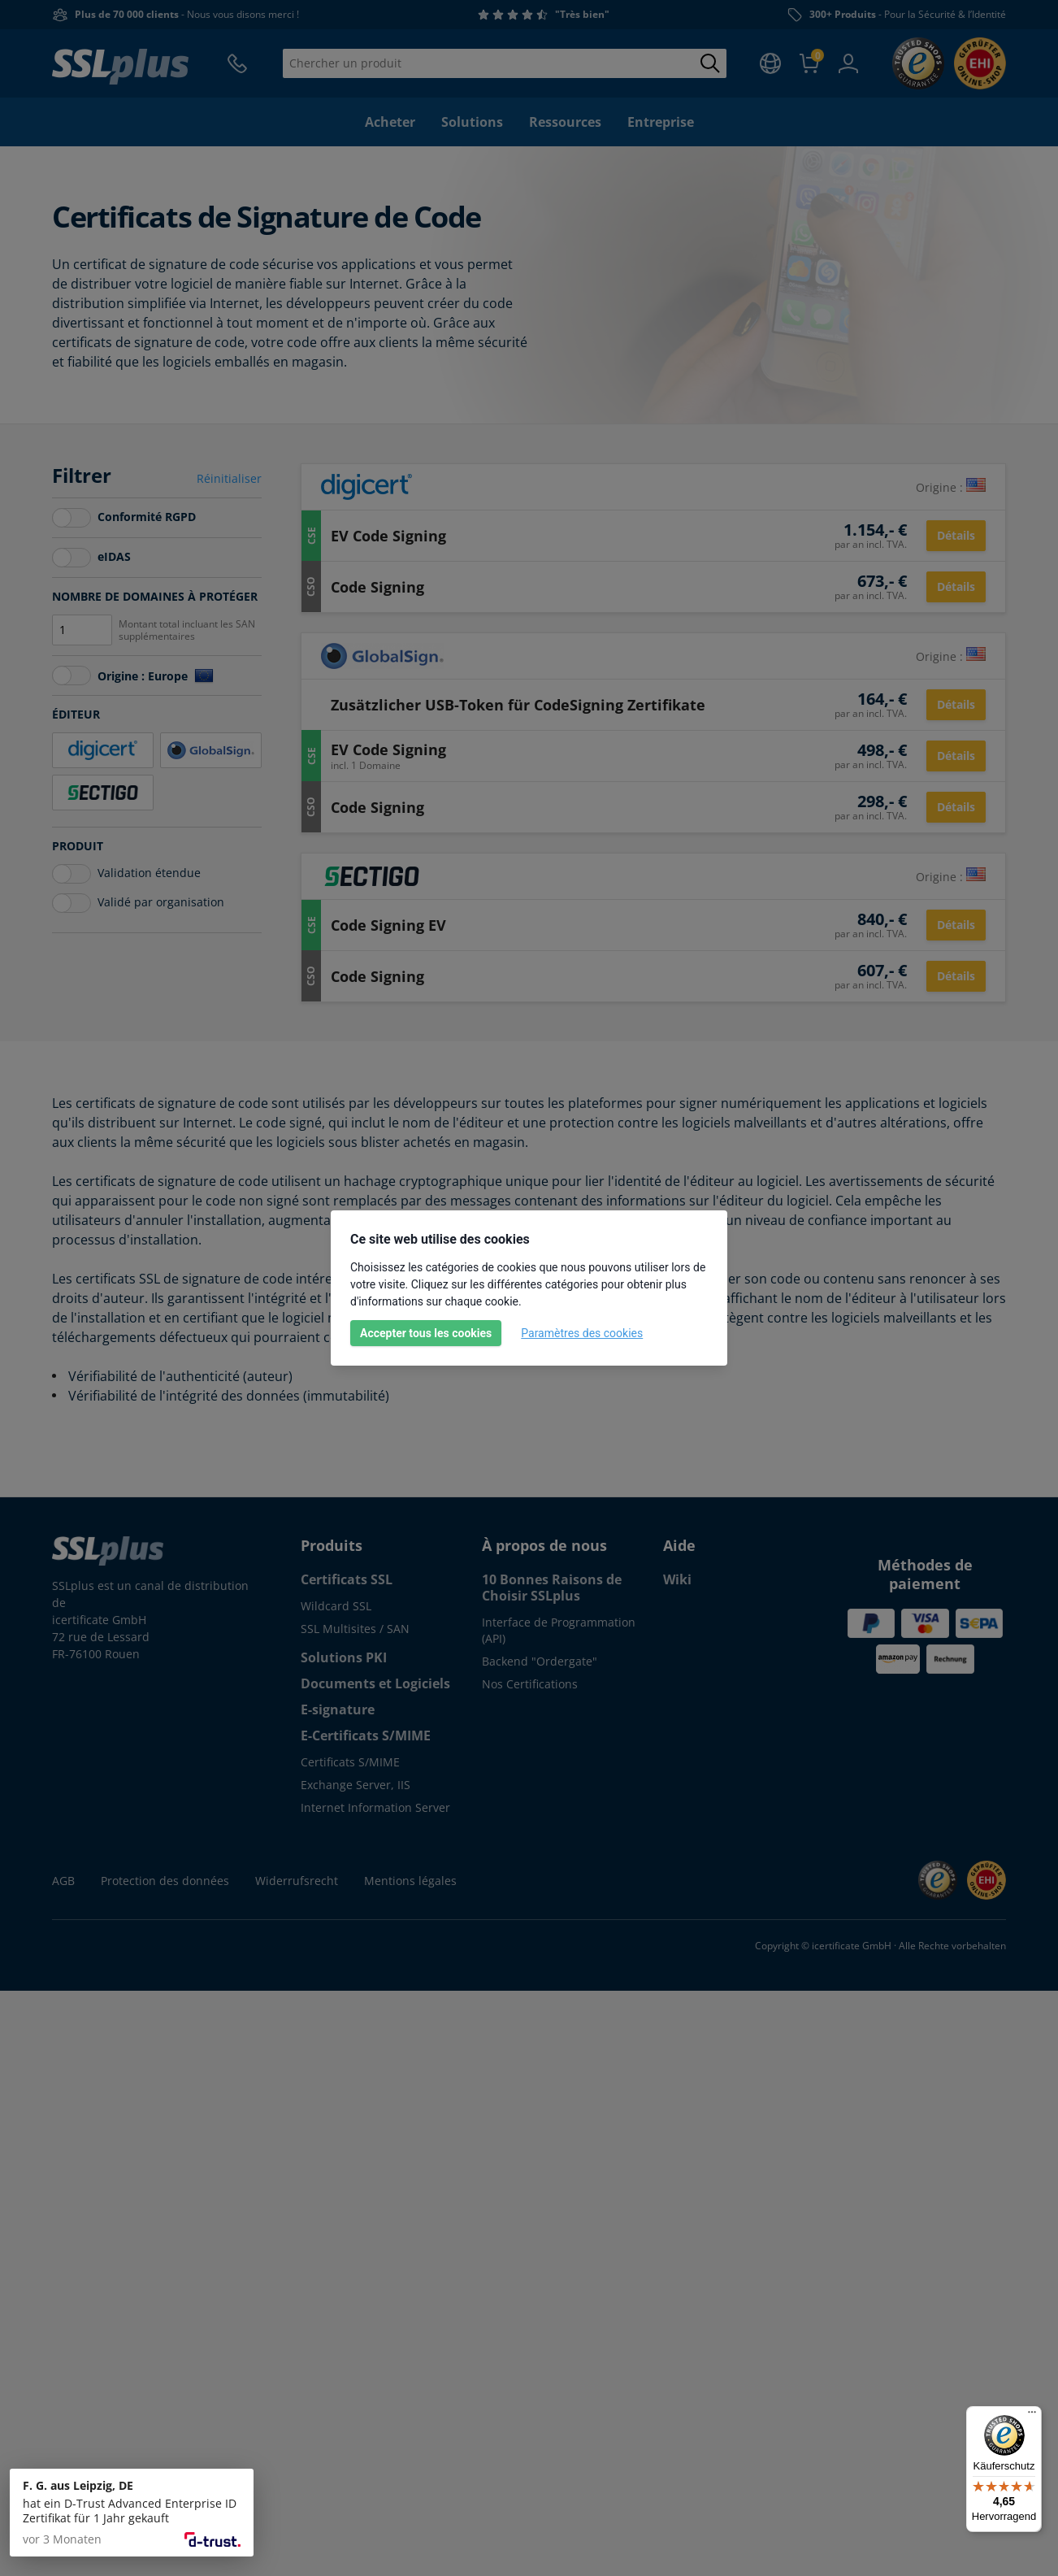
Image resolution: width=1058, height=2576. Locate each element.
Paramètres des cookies (582, 1333)
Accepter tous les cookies (426, 1333)
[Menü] (1032, 2416)
